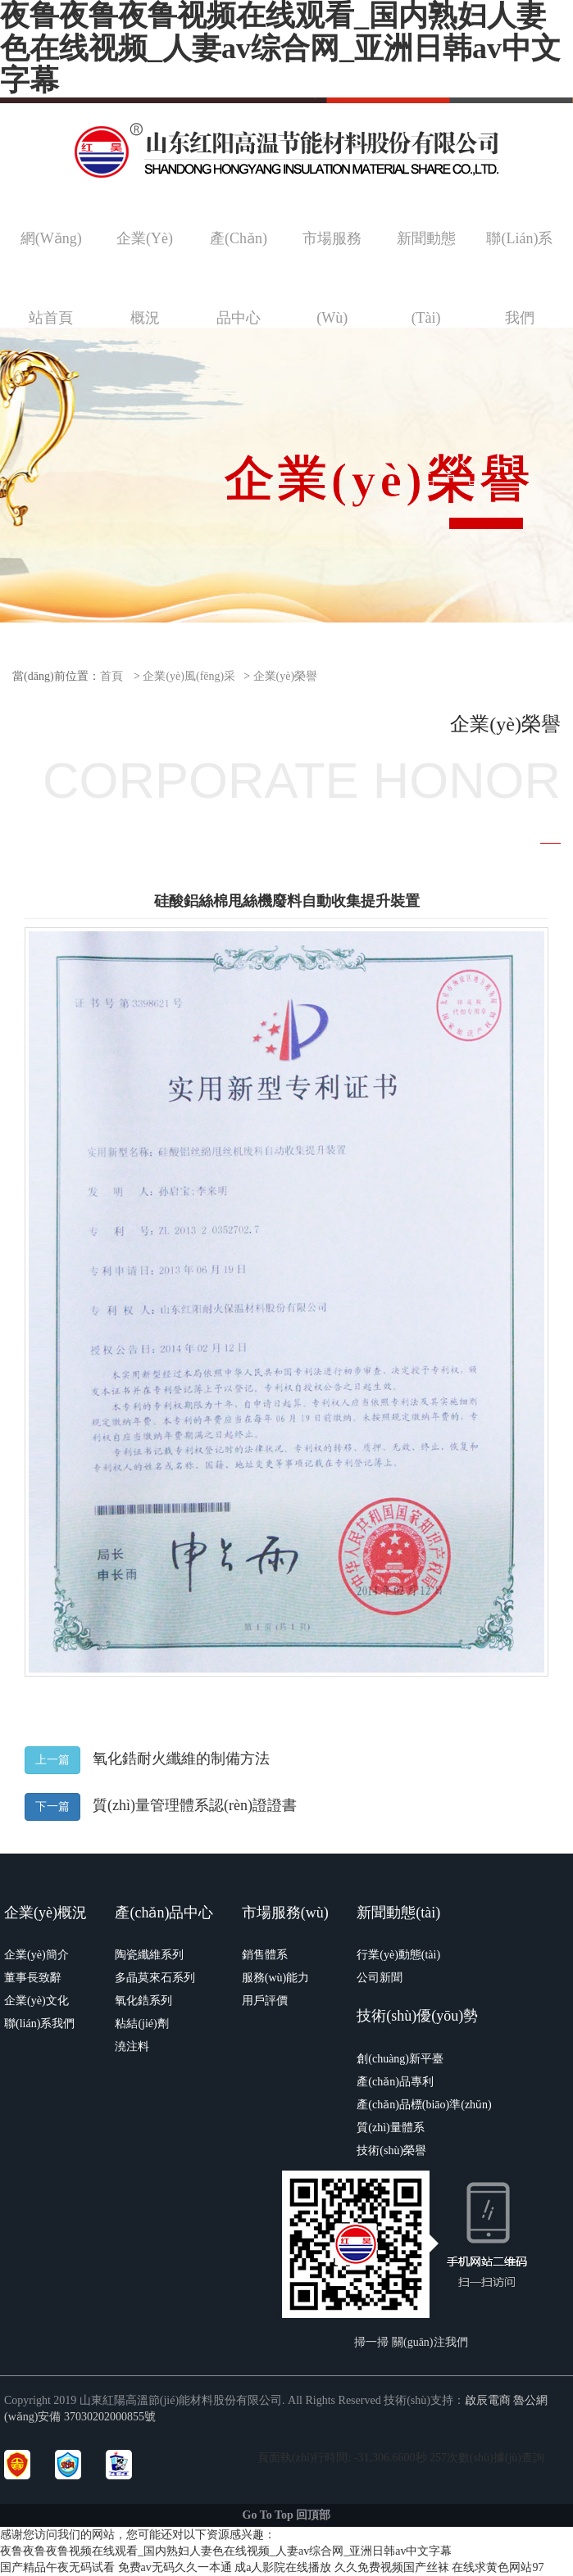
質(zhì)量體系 (390, 2127)
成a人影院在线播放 (282, 2567)
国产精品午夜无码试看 (57, 2567)
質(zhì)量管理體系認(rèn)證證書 (195, 1805)
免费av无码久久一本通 (175, 2567)
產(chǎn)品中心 (164, 1912)
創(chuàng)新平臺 (400, 2059)
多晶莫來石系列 (155, 1978)
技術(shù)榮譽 (391, 2150)
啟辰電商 (488, 2400)
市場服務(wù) (285, 1912)
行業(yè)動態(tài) (398, 1955)
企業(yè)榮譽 (285, 676)
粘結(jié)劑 (141, 2023)
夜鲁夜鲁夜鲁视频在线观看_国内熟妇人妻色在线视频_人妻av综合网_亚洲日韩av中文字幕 (226, 2551)
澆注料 (132, 2046)
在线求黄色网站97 (497, 2567)
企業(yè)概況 (45, 1912)
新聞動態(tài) (398, 1912)
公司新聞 (379, 1978)
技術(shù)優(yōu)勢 (417, 2016)
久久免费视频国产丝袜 (391, 2567)
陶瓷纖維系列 (149, 1955)
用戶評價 (265, 2000)
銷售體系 (265, 1955)
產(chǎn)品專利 (395, 2082)
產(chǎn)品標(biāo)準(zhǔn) (424, 2104)
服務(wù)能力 (275, 1978)
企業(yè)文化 (36, 2000)
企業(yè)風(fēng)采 (189, 676)
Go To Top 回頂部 (287, 2515)
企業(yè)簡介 (36, 1955)
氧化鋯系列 (143, 2000)
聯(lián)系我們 (39, 2023)
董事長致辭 (32, 1978)
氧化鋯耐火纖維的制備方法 (181, 1758)
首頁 (111, 676)
